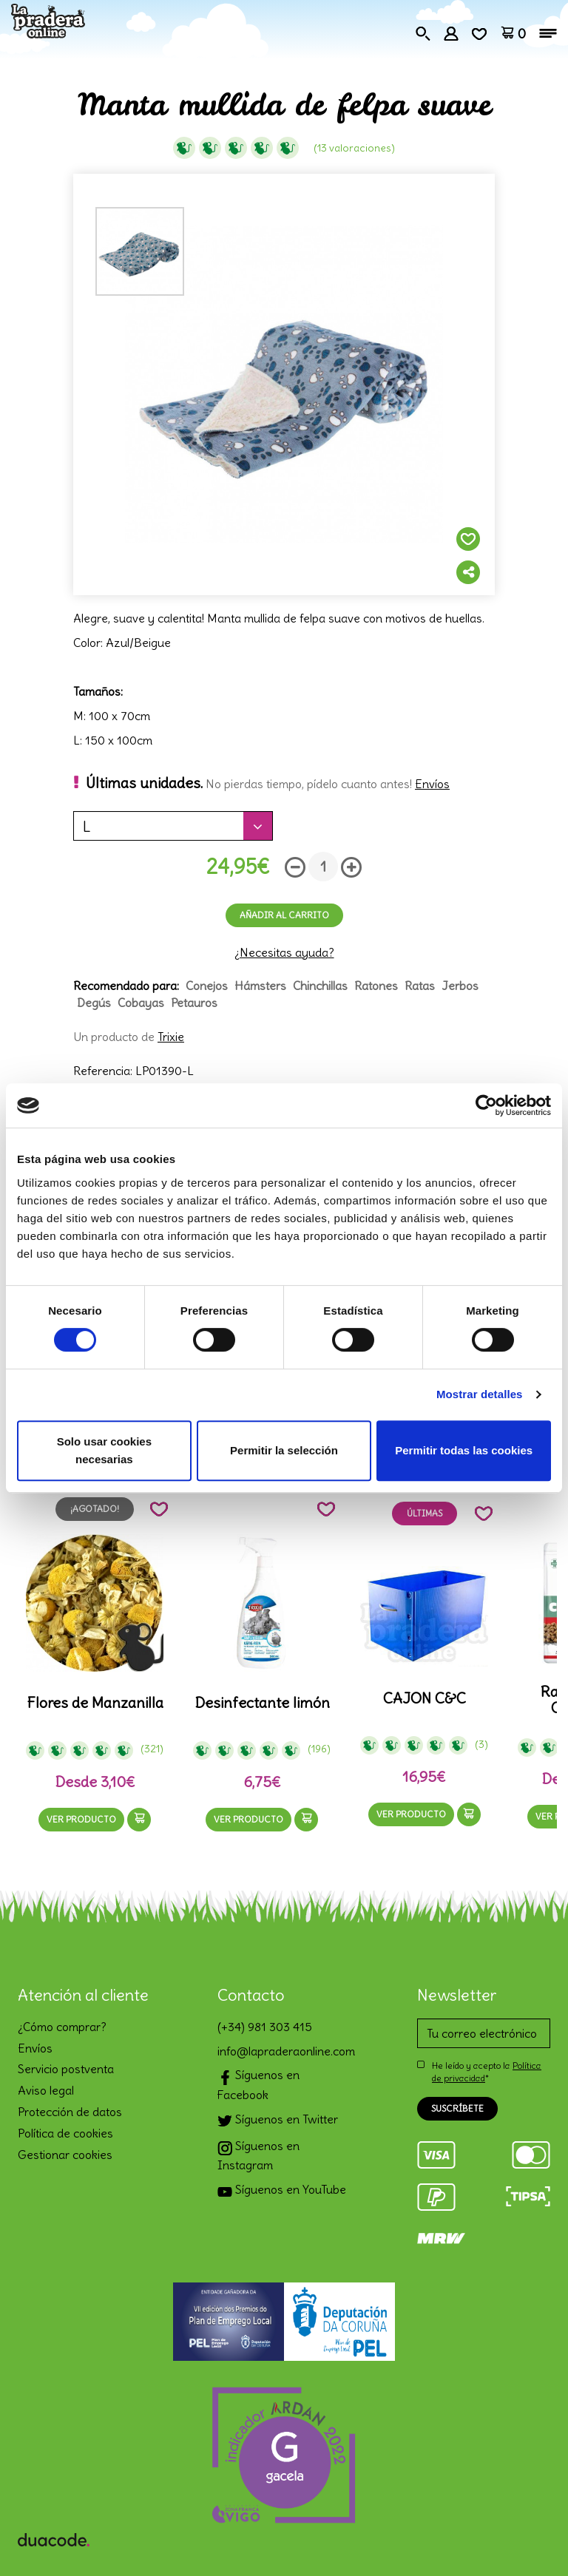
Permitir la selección (284, 1450)
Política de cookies (65, 2133)
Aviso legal (46, 2090)
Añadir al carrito (284, 915)
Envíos (432, 783)
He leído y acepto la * (486, 2072)
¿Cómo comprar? (62, 2026)
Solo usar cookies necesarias (104, 1450)
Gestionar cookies (65, 2154)
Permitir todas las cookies (463, 1450)
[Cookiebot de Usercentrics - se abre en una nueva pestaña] (486, 1105)
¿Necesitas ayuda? (284, 952)
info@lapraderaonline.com (284, 2051)
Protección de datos (70, 2111)
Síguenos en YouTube (281, 2191)
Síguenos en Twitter (277, 2121)
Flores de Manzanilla (95, 1703)
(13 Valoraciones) (354, 148)
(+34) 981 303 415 (264, 2026)
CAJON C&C (424, 1698)
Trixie (171, 1036)
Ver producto (81, 1819)
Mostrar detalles (479, 1394)
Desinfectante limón (262, 1703)
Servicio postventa (66, 2068)
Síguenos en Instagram (258, 2155)
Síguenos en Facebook (258, 2084)
